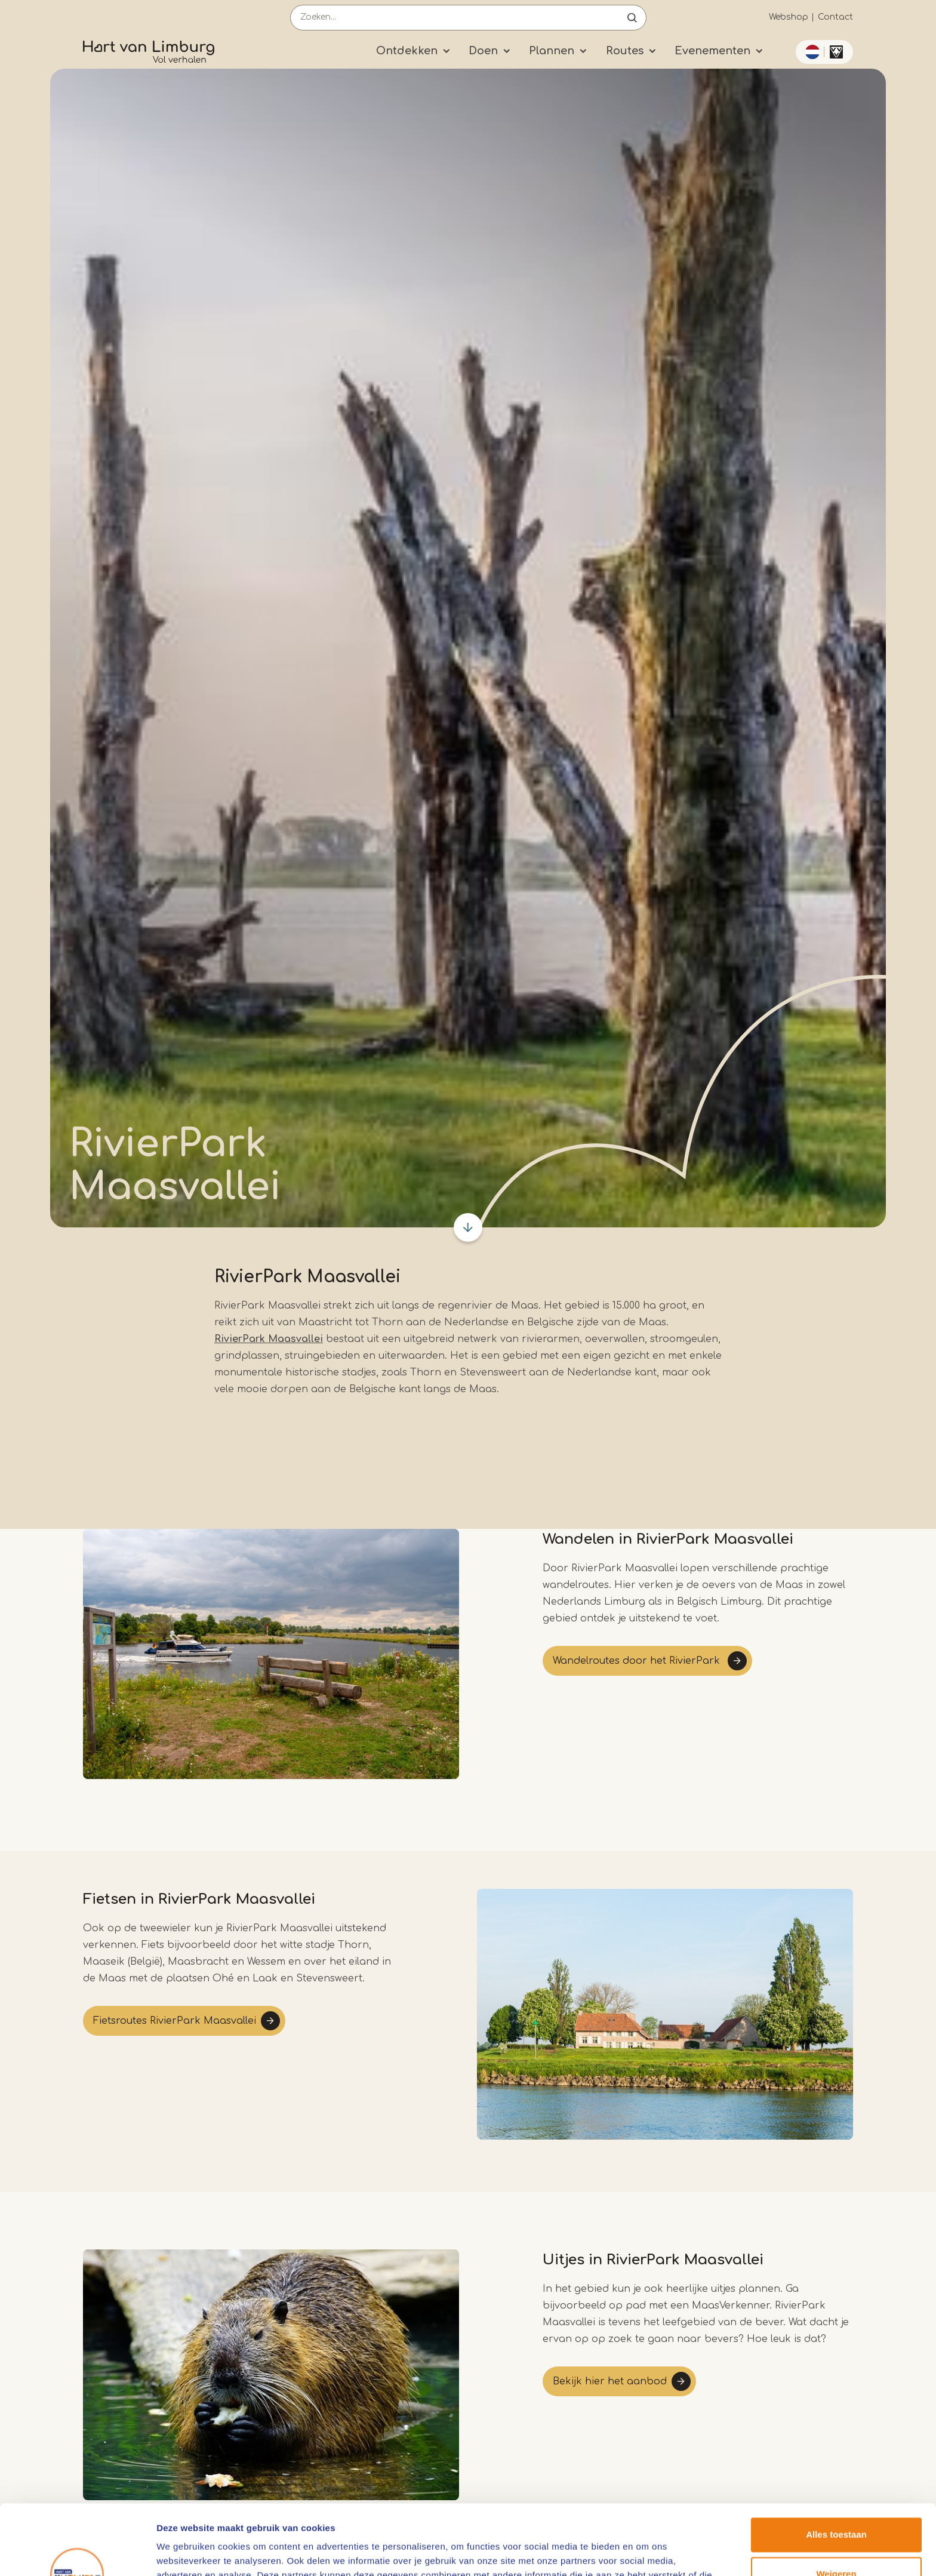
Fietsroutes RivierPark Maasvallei (174, 2020)
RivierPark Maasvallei (268, 1339)
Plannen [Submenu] (551, 51)
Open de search (632, 17)
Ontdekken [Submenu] (407, 51)
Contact (835, 17)
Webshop (788, 17)
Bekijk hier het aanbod (610, 2381)
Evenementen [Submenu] (712, 51)
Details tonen (184, 2552)
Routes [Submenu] (625, 51)
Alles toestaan (836, 2465)
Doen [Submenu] (483, 51)
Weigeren (836, 2503)
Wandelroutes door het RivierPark (638, 1660)
